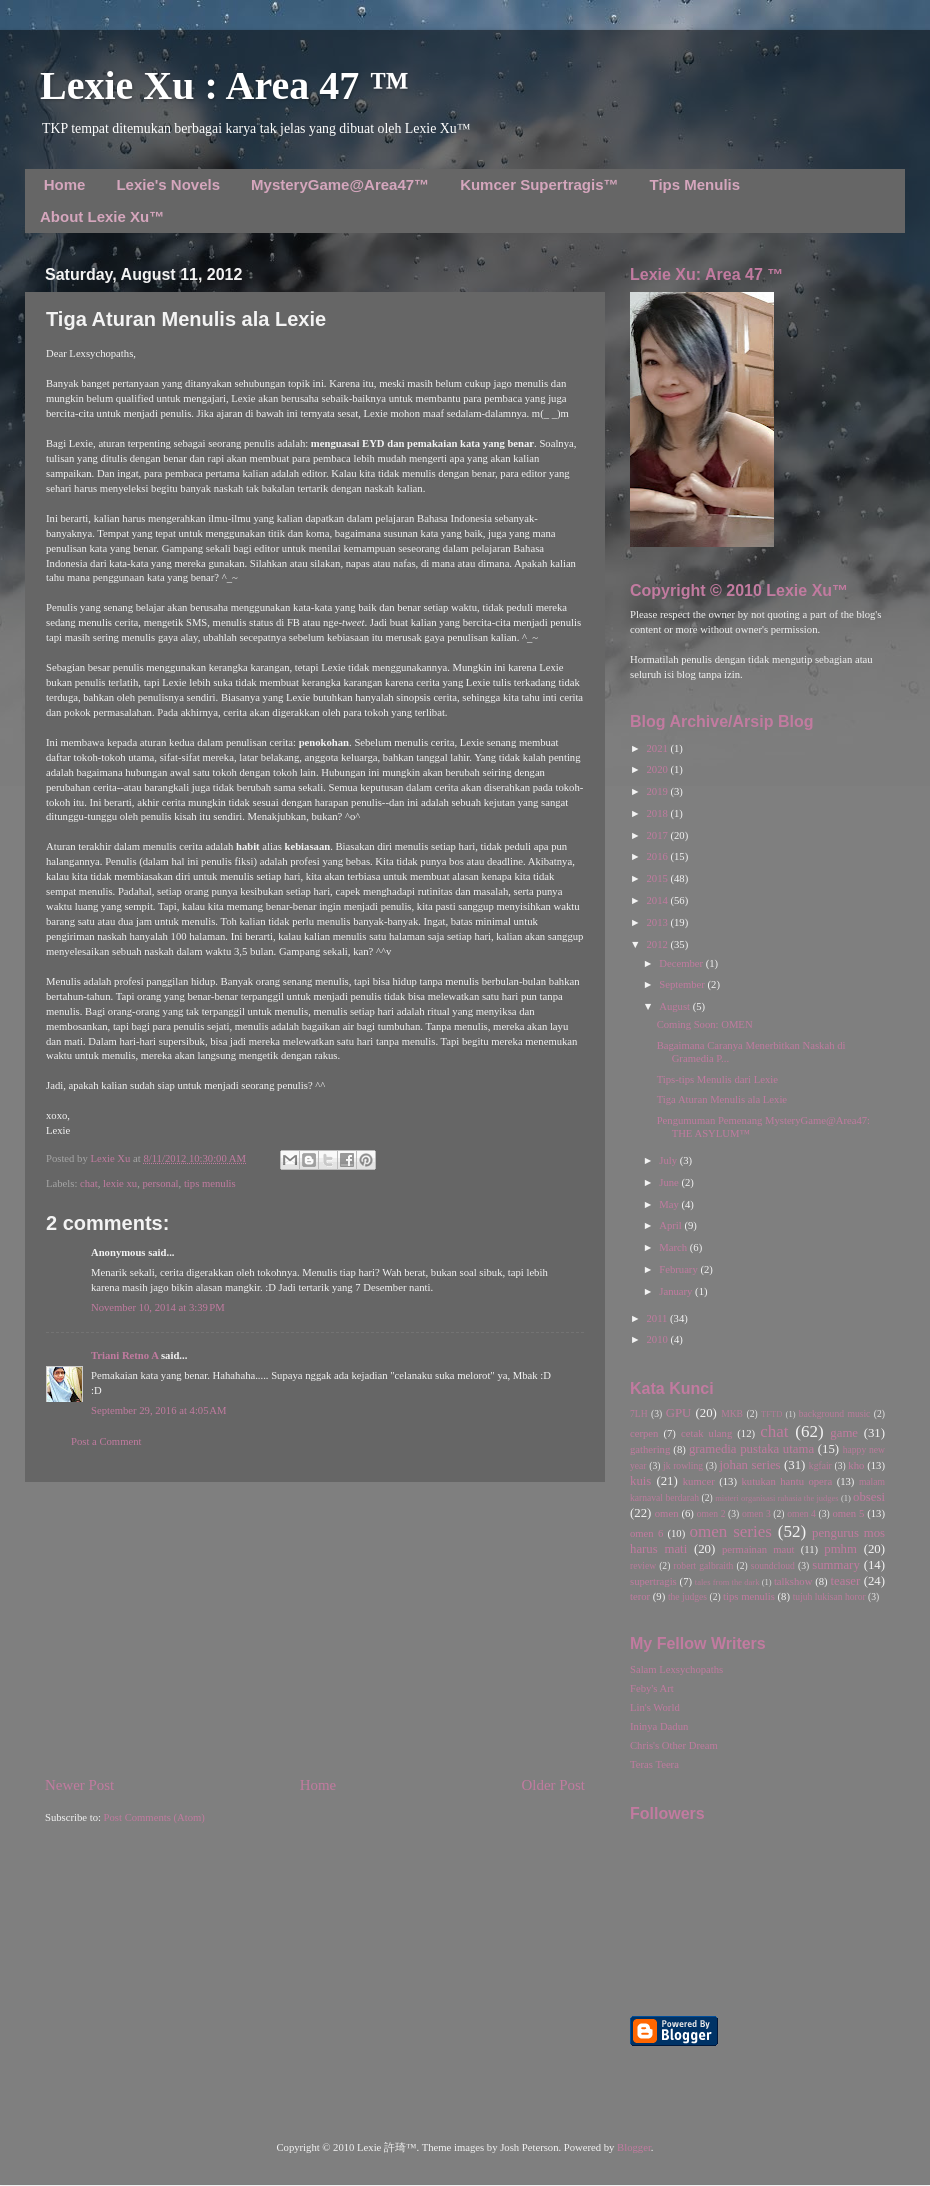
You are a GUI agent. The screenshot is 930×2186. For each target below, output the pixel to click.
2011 (658, 1318)
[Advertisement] (315, 1629)
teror (640, 1596)
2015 (658, 878)
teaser (845, 1581)
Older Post (553, 1785)
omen (667, 1513)
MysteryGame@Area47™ (340, 184)
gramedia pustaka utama (751, 1449)
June (670, 1182)
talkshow (793, 1581)
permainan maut (758, 1549)
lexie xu (120, 1183)
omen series (730, 1531)
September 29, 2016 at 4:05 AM (158, 1410)
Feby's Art (652, 1688)
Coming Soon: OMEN (705, 1024)
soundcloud (773, 1565)
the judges (687, 1596)
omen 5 (848, 1513)
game (844, 1433)
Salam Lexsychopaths (676, 1669)
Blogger (634, 2147)
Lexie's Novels (168, 184)
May (670, 1204)
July (669, 1160)
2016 (658, 856)
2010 (658, 1339)
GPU (679, 1413)
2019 (658, 791)
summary (836, 1565)
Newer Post (79, 1785)
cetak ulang (706, 1433)
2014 (658, 900)
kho (856, 1465)
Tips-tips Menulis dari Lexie (717, 1079)
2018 (658, 813)
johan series (750, 1465)
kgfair (820, 1465)
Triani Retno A (124, 1355)
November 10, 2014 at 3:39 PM (158, 1307)
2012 (658, 944)
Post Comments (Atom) (154, 1817)
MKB (732, 1413)
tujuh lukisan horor (829, 1596)
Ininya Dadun (659, 1726)
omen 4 (801, 1513)
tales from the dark (727, 1582)
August (675, 1006)
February (679, 1269)
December (682, 963)
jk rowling (683, 1465)
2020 (658, 769)
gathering (650, 1449)
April (671, 1225)
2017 (658, 835)
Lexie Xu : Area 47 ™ (224, 85)
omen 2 (711, 1513)
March (674, 1247)
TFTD (771, 1414)
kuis (640, 1481)
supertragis (653, 1581)
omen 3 (756, 1513)
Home (65, 184)
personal (160, 1183)
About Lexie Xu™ (102, 216)
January (677, 1291)
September (683, 984)
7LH (639, 1413)
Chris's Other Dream (674, 1745)
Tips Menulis (695, 184)
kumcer (699, 1481)
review (643, 1565)
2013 (658, 922)
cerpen (644, 1433)
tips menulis (210, 1183)
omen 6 (646, 1533)
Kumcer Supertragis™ (539, 184)
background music (835, 1413)
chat (89, 1183)
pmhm (840, 1549)
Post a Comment (106, 1441)
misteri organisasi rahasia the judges (777, 1498)
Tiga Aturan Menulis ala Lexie (722, 1099)
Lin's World (655, 1707)
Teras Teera (654, 1764)
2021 (658, 748)
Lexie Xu (111, 1158)
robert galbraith (703, 1565)
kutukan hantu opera (786, 1481)
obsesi (869, 1497)
